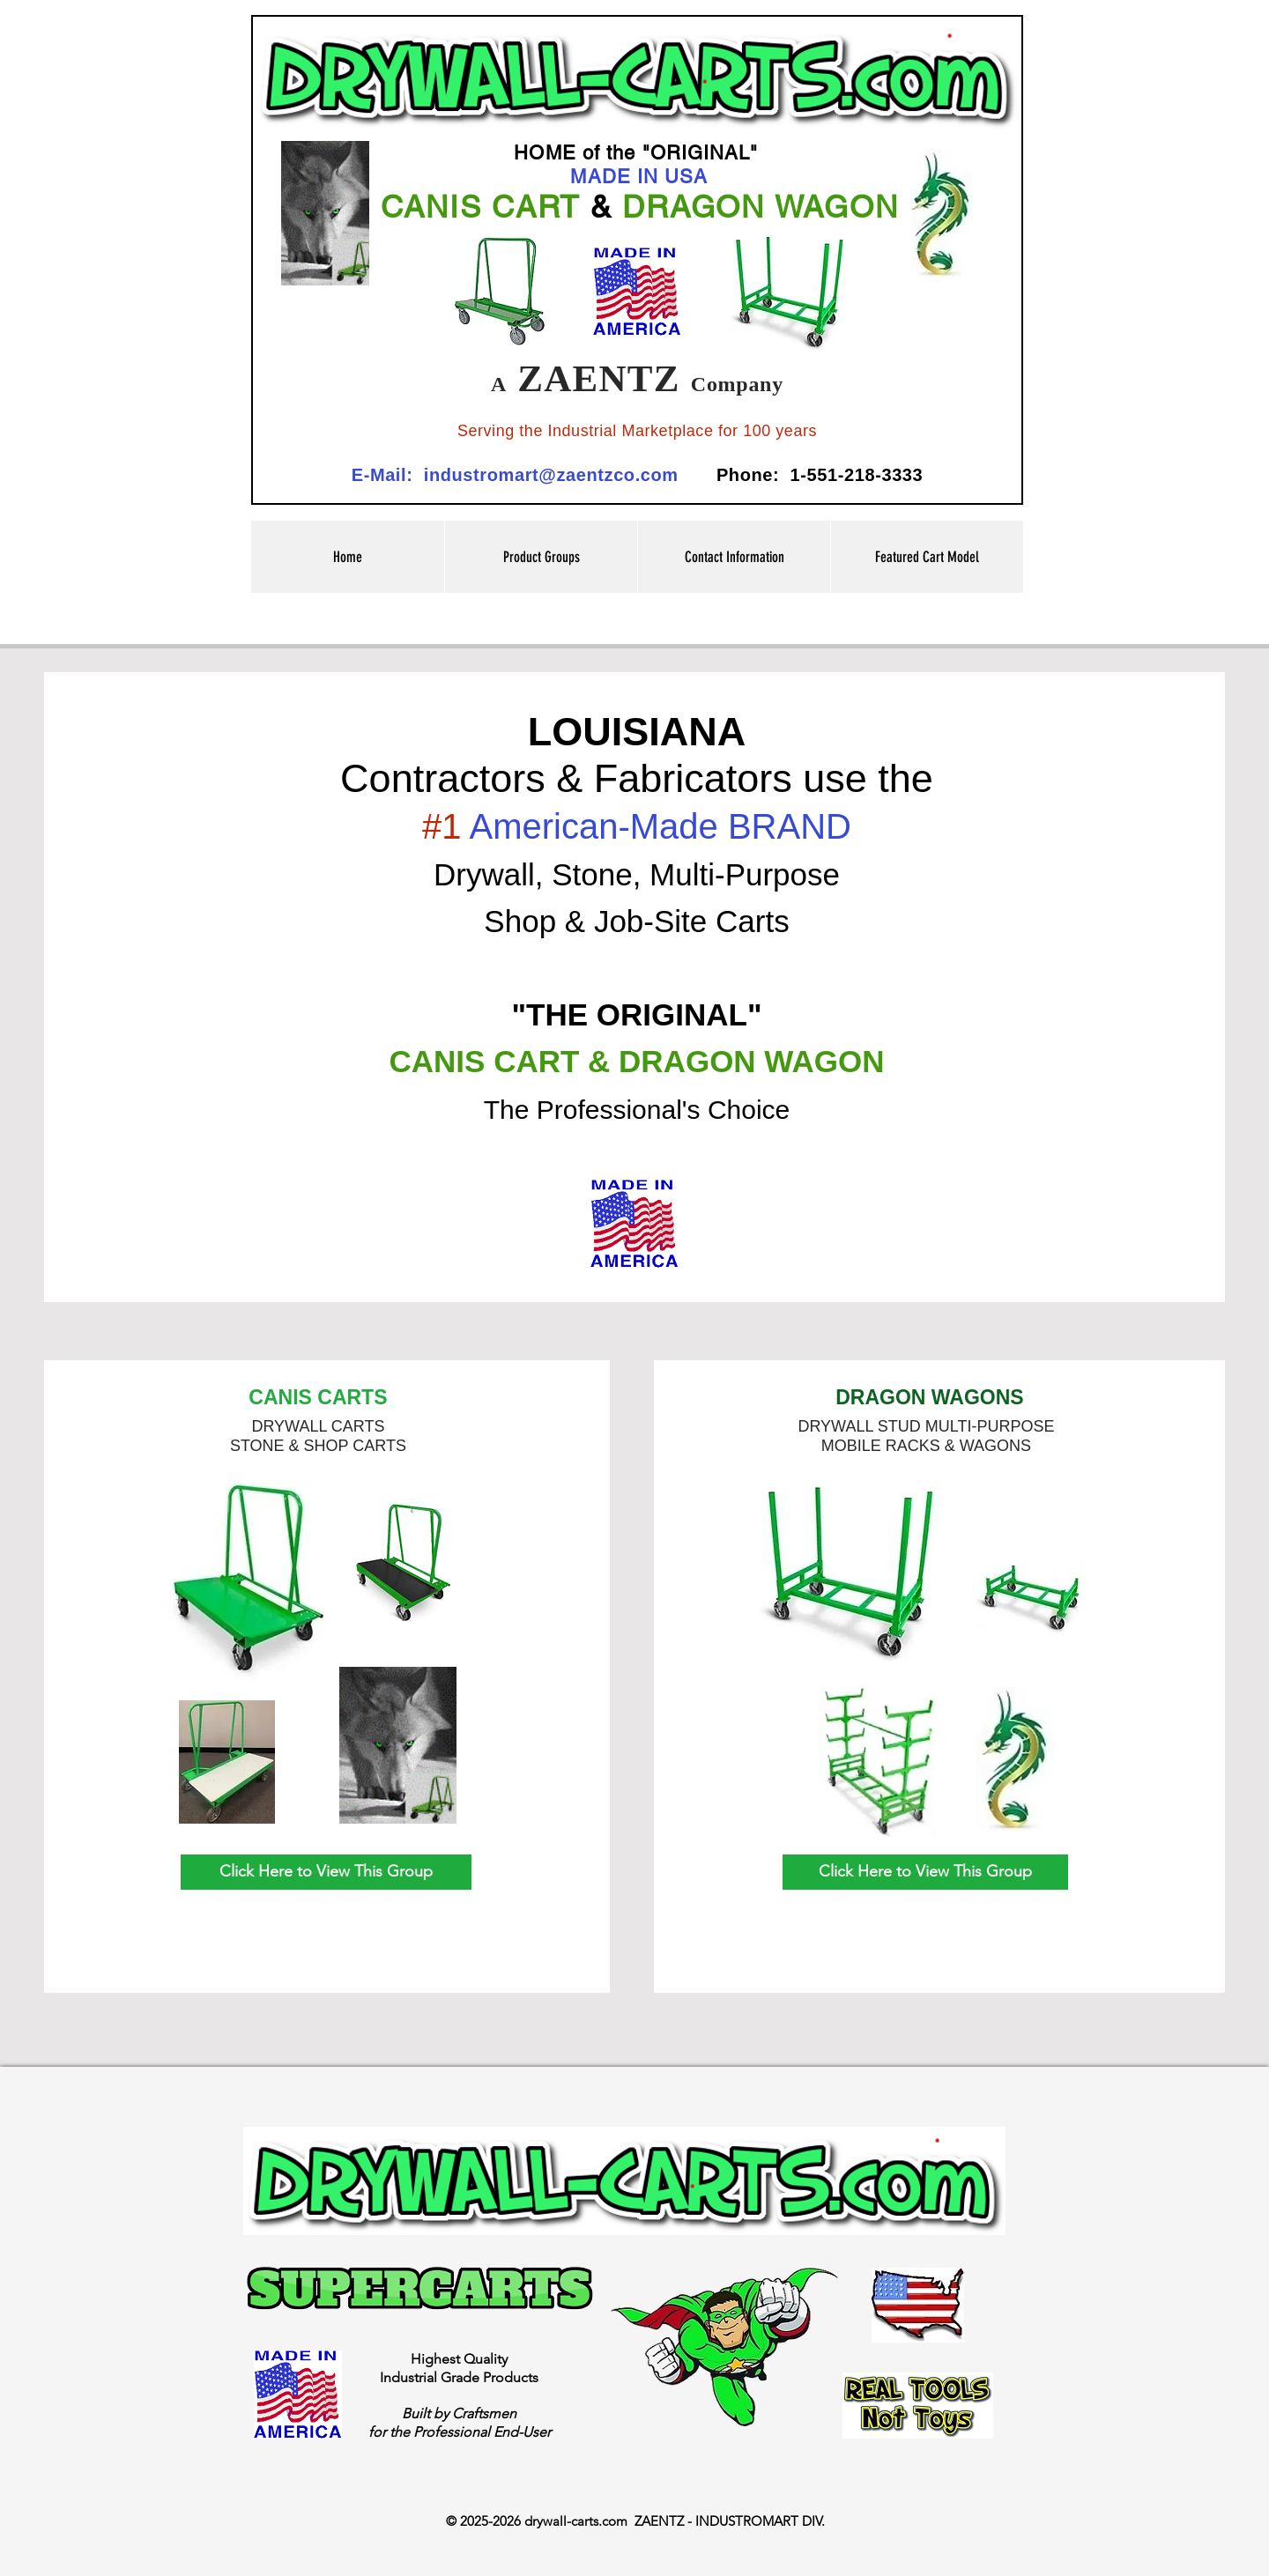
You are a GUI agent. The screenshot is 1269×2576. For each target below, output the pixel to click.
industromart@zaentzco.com (551, 475)
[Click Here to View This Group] (326, 1872)
